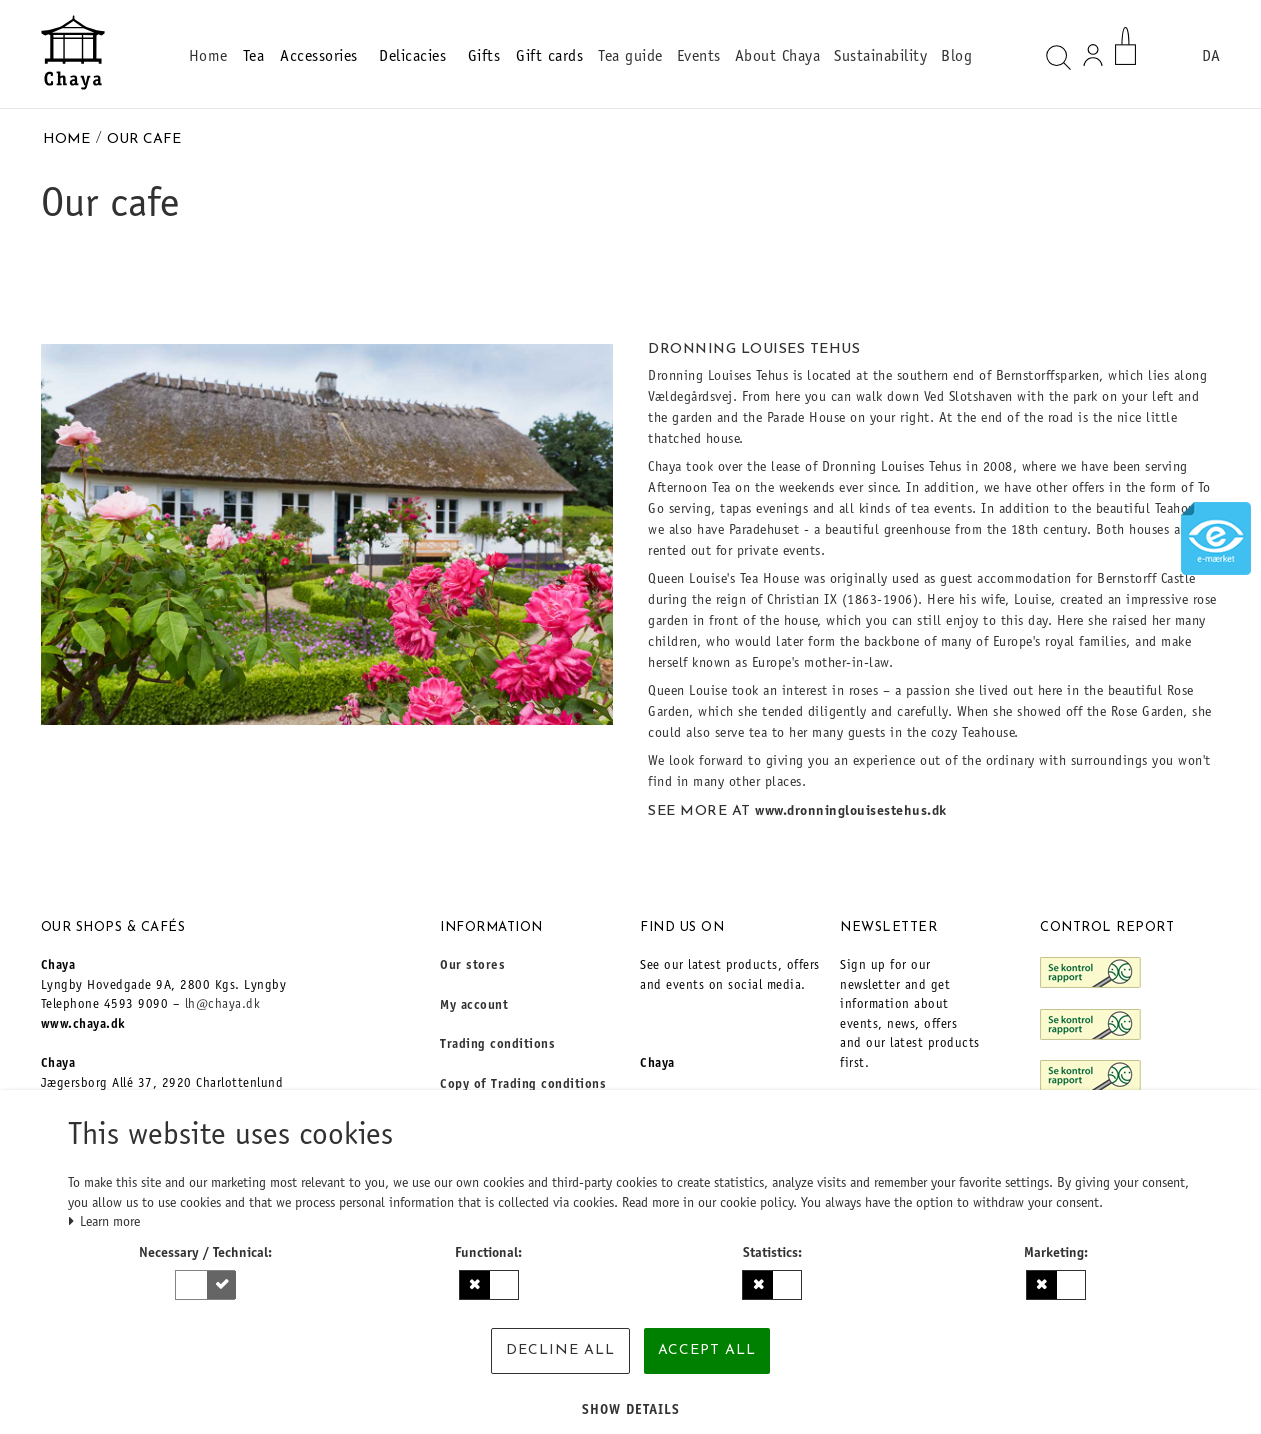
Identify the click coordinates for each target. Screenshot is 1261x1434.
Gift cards (549, 57)
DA (1211, 57)
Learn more (105, 1223)
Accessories (321, 57)
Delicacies (415, 57)
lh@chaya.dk (223, 1005)
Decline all (560, 1350)
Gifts (484, 57)
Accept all (707, 1350)
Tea (254, 57)
